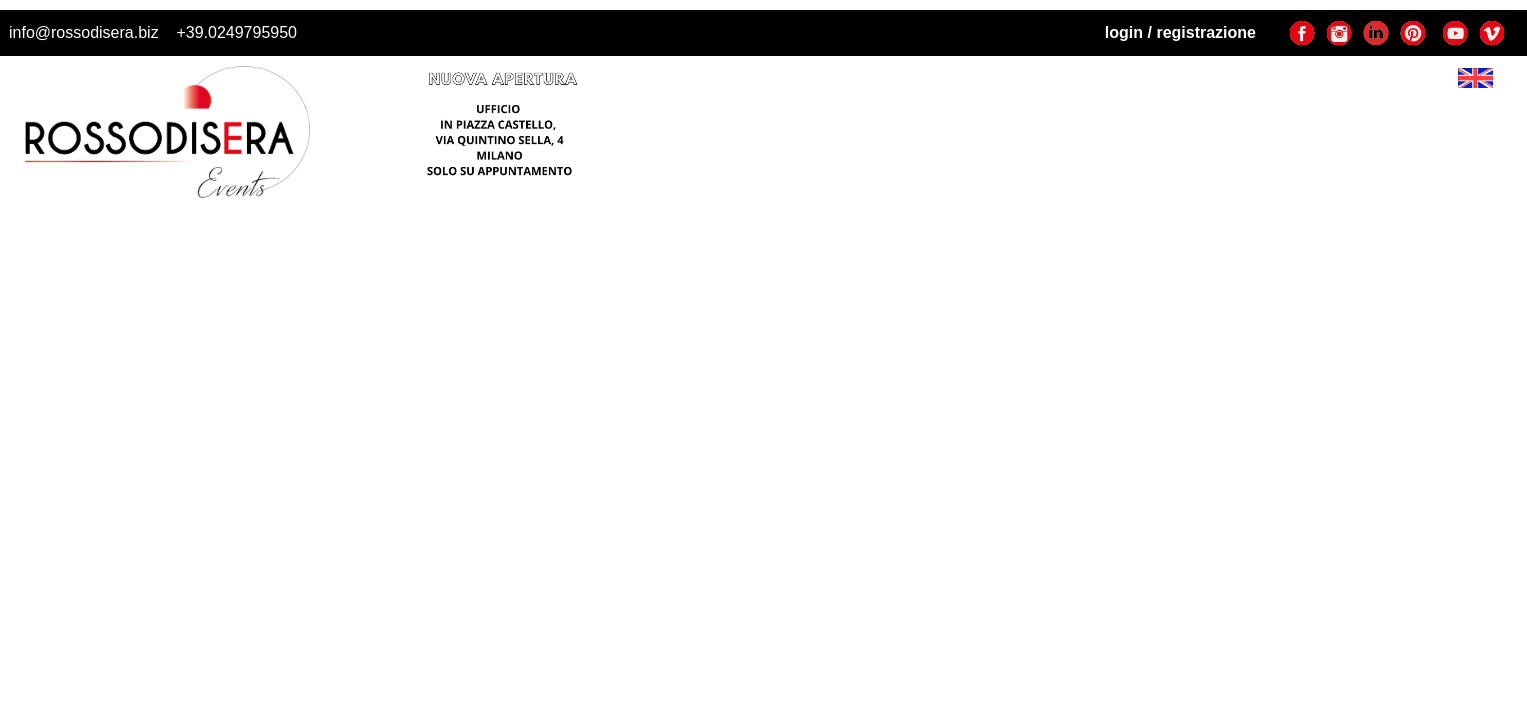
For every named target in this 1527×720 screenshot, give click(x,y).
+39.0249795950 (236, 32)
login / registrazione (1180, 32)
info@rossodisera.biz (84, 32)
